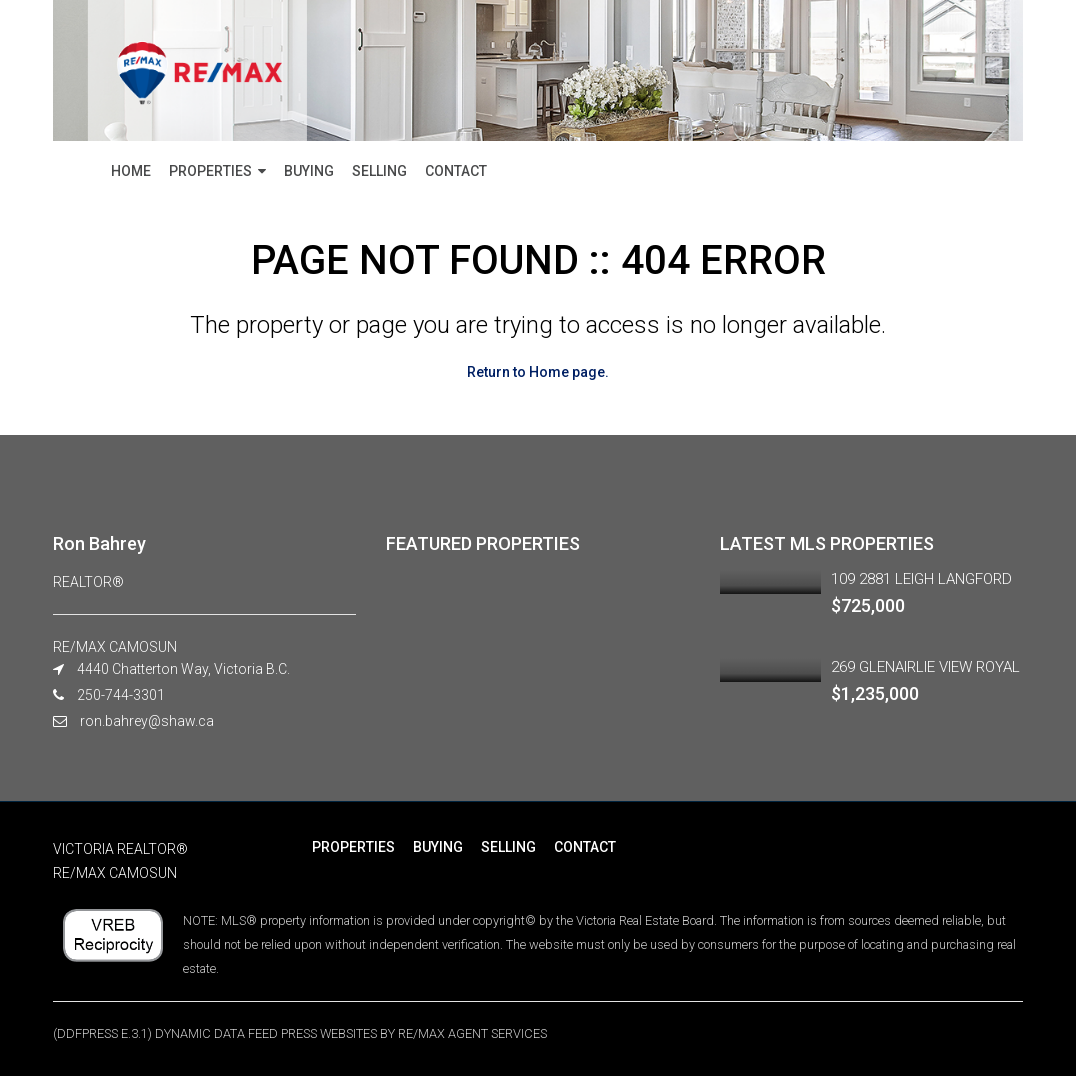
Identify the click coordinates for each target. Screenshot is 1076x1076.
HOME (131, 171)
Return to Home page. (538, 372)
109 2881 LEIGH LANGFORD (921, 579)
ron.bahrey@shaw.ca (147, 721)
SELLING (379, 171)
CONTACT (456, 171)
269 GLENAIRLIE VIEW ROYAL (925, 667)
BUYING (309, 171)
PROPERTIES (210, 171)
